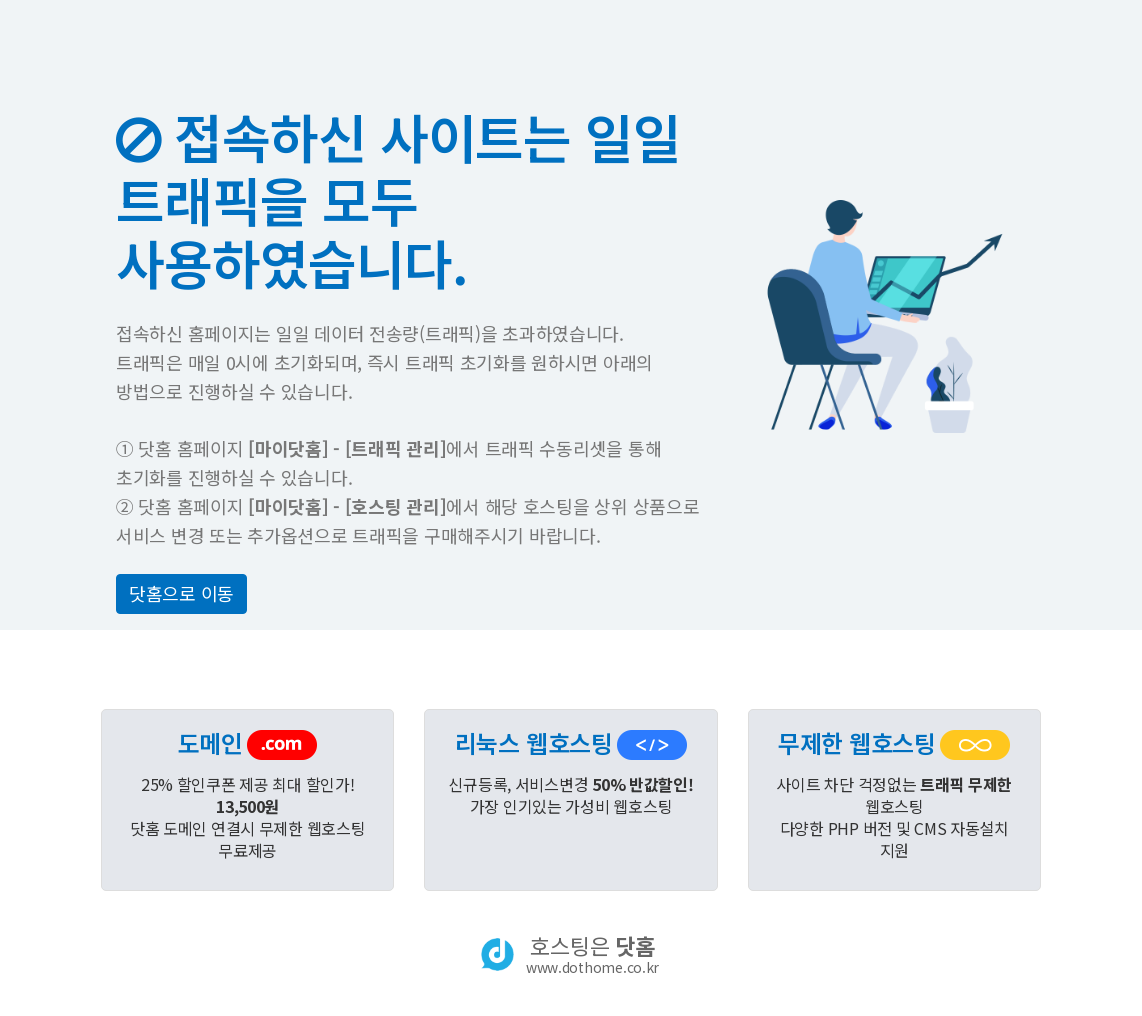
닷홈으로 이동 (181, 593)
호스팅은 (592, 954)
